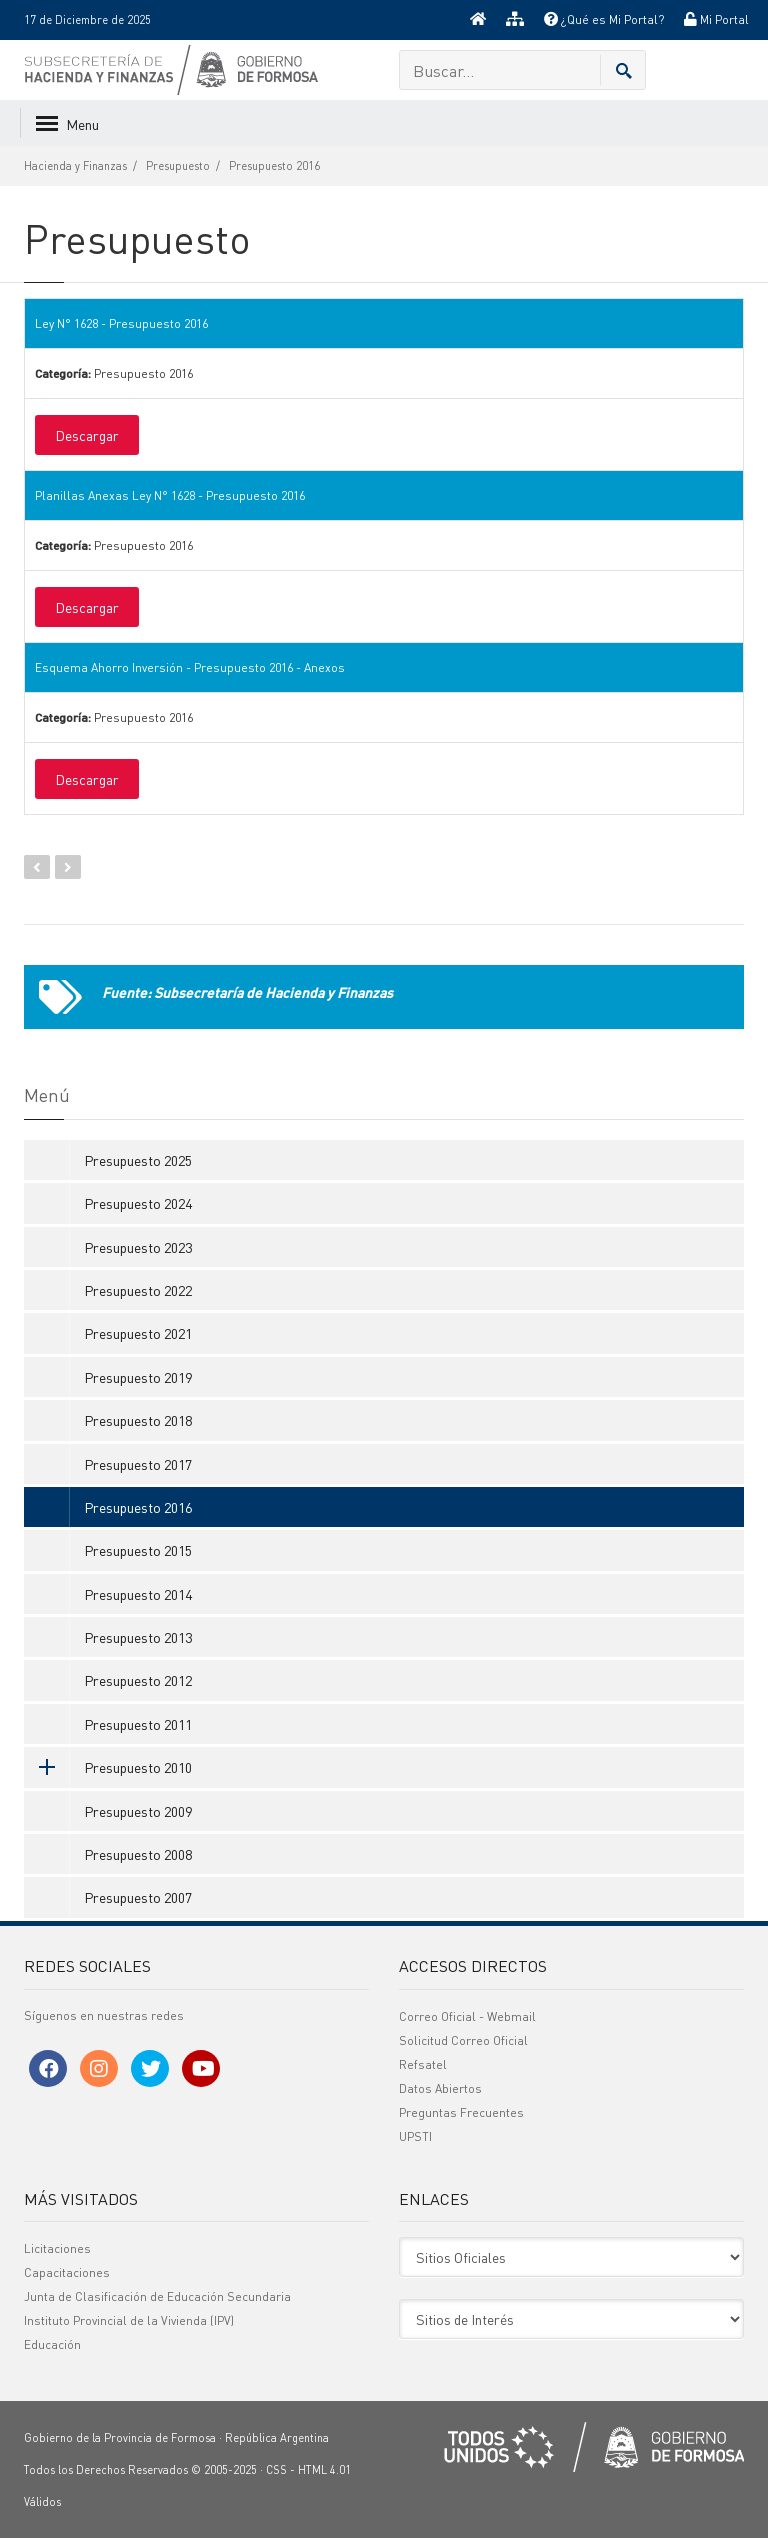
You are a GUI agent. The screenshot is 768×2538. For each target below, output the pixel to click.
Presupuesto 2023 (138, 1247)
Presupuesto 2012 (138, 1680)
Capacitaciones (67, 2272)
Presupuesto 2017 (138, 1464)
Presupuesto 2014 (138, 1594)
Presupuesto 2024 (138, 1203)
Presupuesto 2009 (138, 1811)
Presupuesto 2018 (138, 1420)
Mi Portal (716, 19)
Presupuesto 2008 (138, 1854)
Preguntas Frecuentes (461, 2112)
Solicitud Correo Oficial (463, 2040)
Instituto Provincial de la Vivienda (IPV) (129, 2320)
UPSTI (415, 2136)
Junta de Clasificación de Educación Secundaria (157, 2296)
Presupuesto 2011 (138, 1724)
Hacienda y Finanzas (75, 166)
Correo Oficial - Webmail (467, 2016)
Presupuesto (178, 166)
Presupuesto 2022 (138, 1290)
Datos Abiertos (440, 2088)
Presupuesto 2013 (138, 1637)
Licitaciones (57, 2248)
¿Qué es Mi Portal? (604, 19)
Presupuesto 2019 (138, 1377)
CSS (276, 2470)
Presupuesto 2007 (138, 1897)
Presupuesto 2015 (138, 1550)
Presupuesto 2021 (138, 1333)
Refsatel (423, 2064)
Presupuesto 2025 (138, 1160)
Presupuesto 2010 (108, 1767)
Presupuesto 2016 (274, 166)
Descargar (87, 435)
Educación (52, 2344)
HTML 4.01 (324, 2470)
